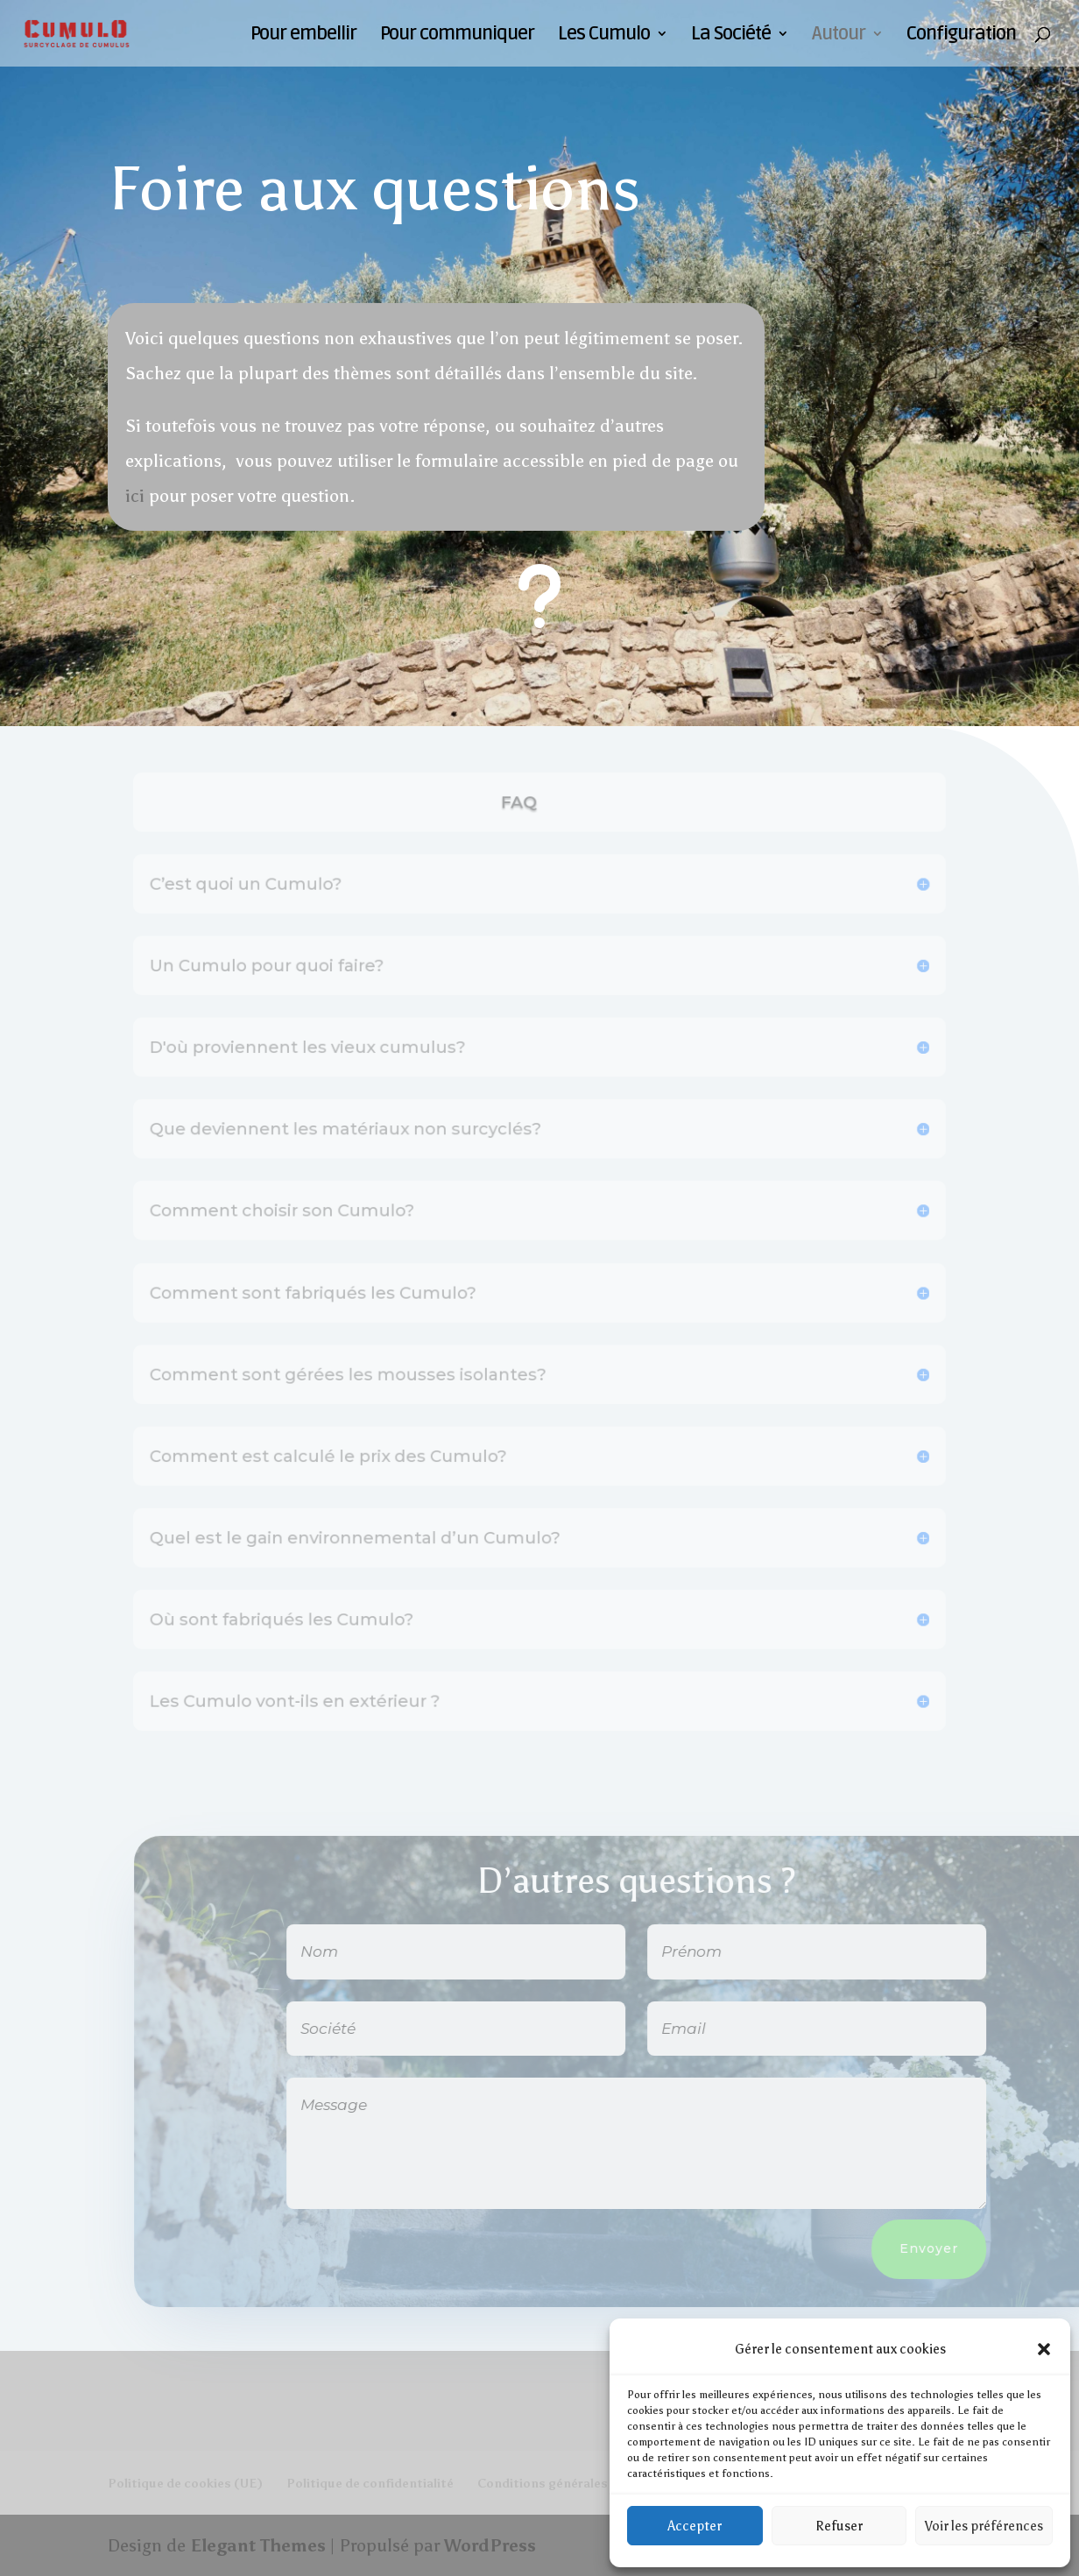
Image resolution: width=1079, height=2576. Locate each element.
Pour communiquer (457, 36)
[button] (1044, 2349)
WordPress (490, 2545)
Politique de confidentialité (370, 2483)
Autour (838, 36)
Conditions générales (542, 2483)
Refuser (839, 2526)
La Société (731, 36)
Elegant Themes (258, 2545)
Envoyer (963, 2248)
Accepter (694, 2526)
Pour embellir (303, 36)
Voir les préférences (984, 2526)
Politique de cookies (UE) (185, 2483)
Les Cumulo (604, 36)
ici (135, 495)
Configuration (961, 36)
